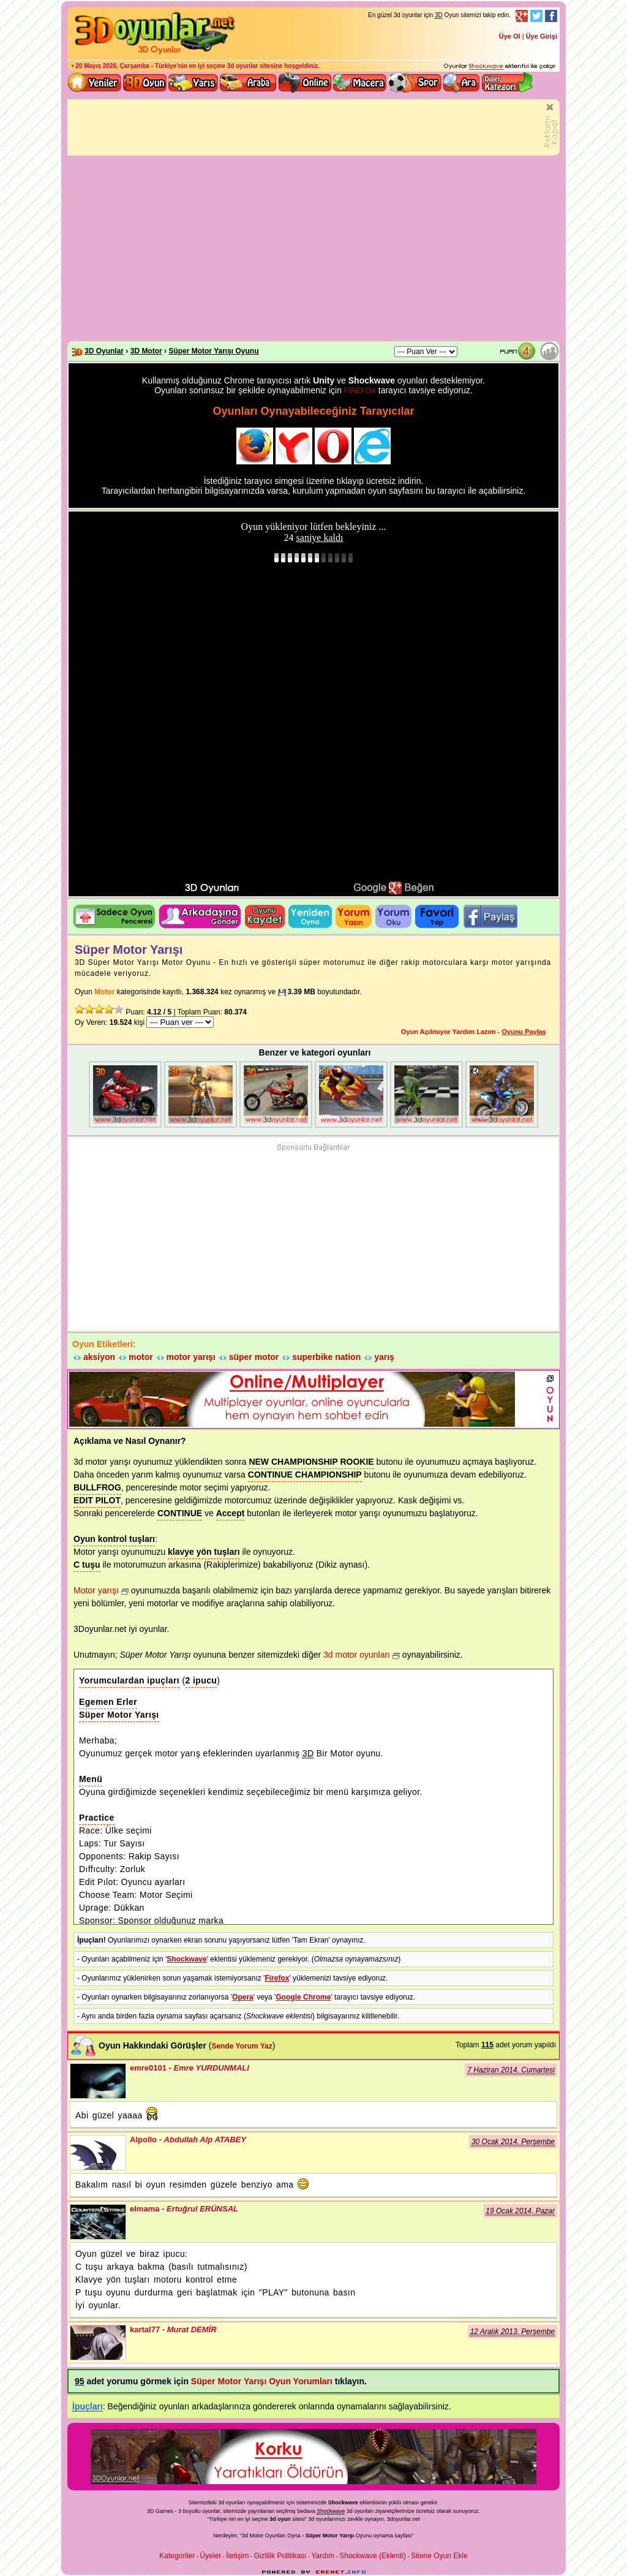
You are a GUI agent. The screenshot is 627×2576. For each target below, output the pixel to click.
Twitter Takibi (536, 16)
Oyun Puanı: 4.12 (520, 351)
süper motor (254, 1357)
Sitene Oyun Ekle (439, 2555)
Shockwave (186, 1959)
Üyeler (210, 2555)
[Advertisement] (313, 249)
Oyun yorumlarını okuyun (393, 916)
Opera (242, 1997)
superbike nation (326, 1357)
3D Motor (146, 351)
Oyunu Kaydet (265, 916)
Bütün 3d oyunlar (145, 82)
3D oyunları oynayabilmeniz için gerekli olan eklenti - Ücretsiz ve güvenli (499, 67)
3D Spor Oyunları (415, 82)
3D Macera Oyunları (360, 82)
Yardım (322, 2555)
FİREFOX (360, 391)
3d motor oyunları (356, 1655)
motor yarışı (191, 1357)
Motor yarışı (96, 1590)
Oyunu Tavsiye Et (200, 916)
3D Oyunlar (104, 351)
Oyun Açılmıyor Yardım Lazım (448, 1031)
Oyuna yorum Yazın (354, 916)
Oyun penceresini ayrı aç (114, 916)
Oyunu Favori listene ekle (437, 916)
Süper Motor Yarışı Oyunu (213, 351)
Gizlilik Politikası (279, 2555)
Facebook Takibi (551, 16)
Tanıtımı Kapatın (551, 127)
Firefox (277, 1978)
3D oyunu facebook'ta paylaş (489, 916)
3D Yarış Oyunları (193, 82)
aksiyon (99, 1357)
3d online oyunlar (304, 82)
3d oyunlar (242, 65)
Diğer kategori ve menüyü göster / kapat (507, 82)
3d (311, 2519)
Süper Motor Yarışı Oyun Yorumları (261, 2381)
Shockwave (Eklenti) (372, 2555)
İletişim (237, 2555)
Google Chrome (303, 1997)
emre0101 (98, 2081)
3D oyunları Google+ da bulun (395, 887)
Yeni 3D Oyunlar (94, 82)
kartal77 (98, 2342)
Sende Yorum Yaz (241, 2046)
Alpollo (98, 2152)
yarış (384, 1357)
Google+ (522, 16)
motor (141, 1357)
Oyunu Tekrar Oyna (310, 916)
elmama (98, 2222)
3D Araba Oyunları (248, 82)
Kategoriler (177, 2555)
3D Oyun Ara (462, 82)
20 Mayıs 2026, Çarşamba (112, 65)
